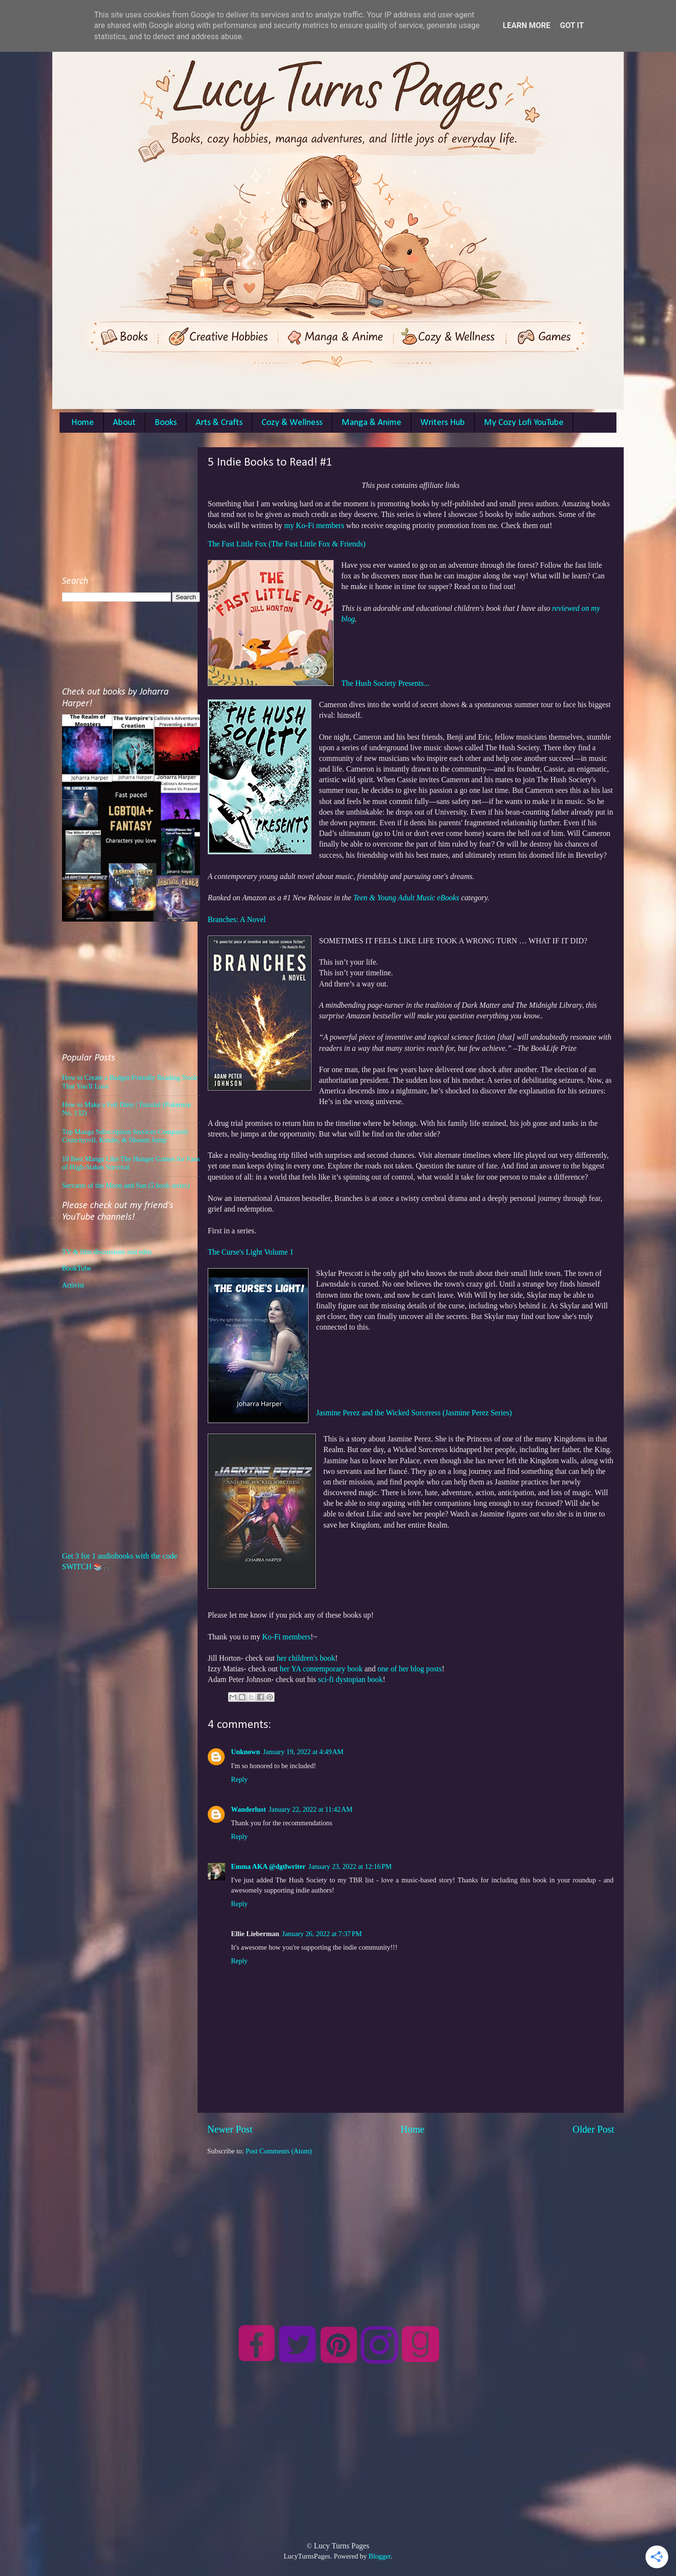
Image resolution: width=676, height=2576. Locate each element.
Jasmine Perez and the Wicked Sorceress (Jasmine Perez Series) (414, 1413)
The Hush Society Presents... (385, 683)
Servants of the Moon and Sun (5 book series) (126, 1185)
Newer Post (230, 2129)
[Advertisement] (410, 2223)
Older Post (593, 2129)
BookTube (76, 1268)
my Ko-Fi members (314, 525)
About (124, 422)
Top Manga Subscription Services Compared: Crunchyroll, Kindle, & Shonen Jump (125, 1136)
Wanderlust (248, 1809)
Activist (73, 1285)
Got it (572, 25)
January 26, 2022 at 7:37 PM (322, 1934)
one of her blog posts (410, 1669)
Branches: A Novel (237, 919)
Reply (239, 1779)
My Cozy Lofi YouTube (524, 422)
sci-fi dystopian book (350, 1679)
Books (165, 422)
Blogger (380, 2556)
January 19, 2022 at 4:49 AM (303, 1752)
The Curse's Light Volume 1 (250, 1252)
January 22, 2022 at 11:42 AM (311, 1809)
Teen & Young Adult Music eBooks (406, 898)
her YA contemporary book (321, 1669)
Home (82, 422)
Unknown (245, 1752)
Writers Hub (442, 422)
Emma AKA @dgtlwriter (268, 1866)
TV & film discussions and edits (107, 1252)
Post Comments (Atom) (279, 2151)
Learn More (526, 25)
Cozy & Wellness (292, 422)
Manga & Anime (371, 422)
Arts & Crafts (219, 422)
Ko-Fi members (286, 1637)
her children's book (306, 1658)
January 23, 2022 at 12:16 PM (350, 1866)
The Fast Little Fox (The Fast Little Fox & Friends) (287, 544)
